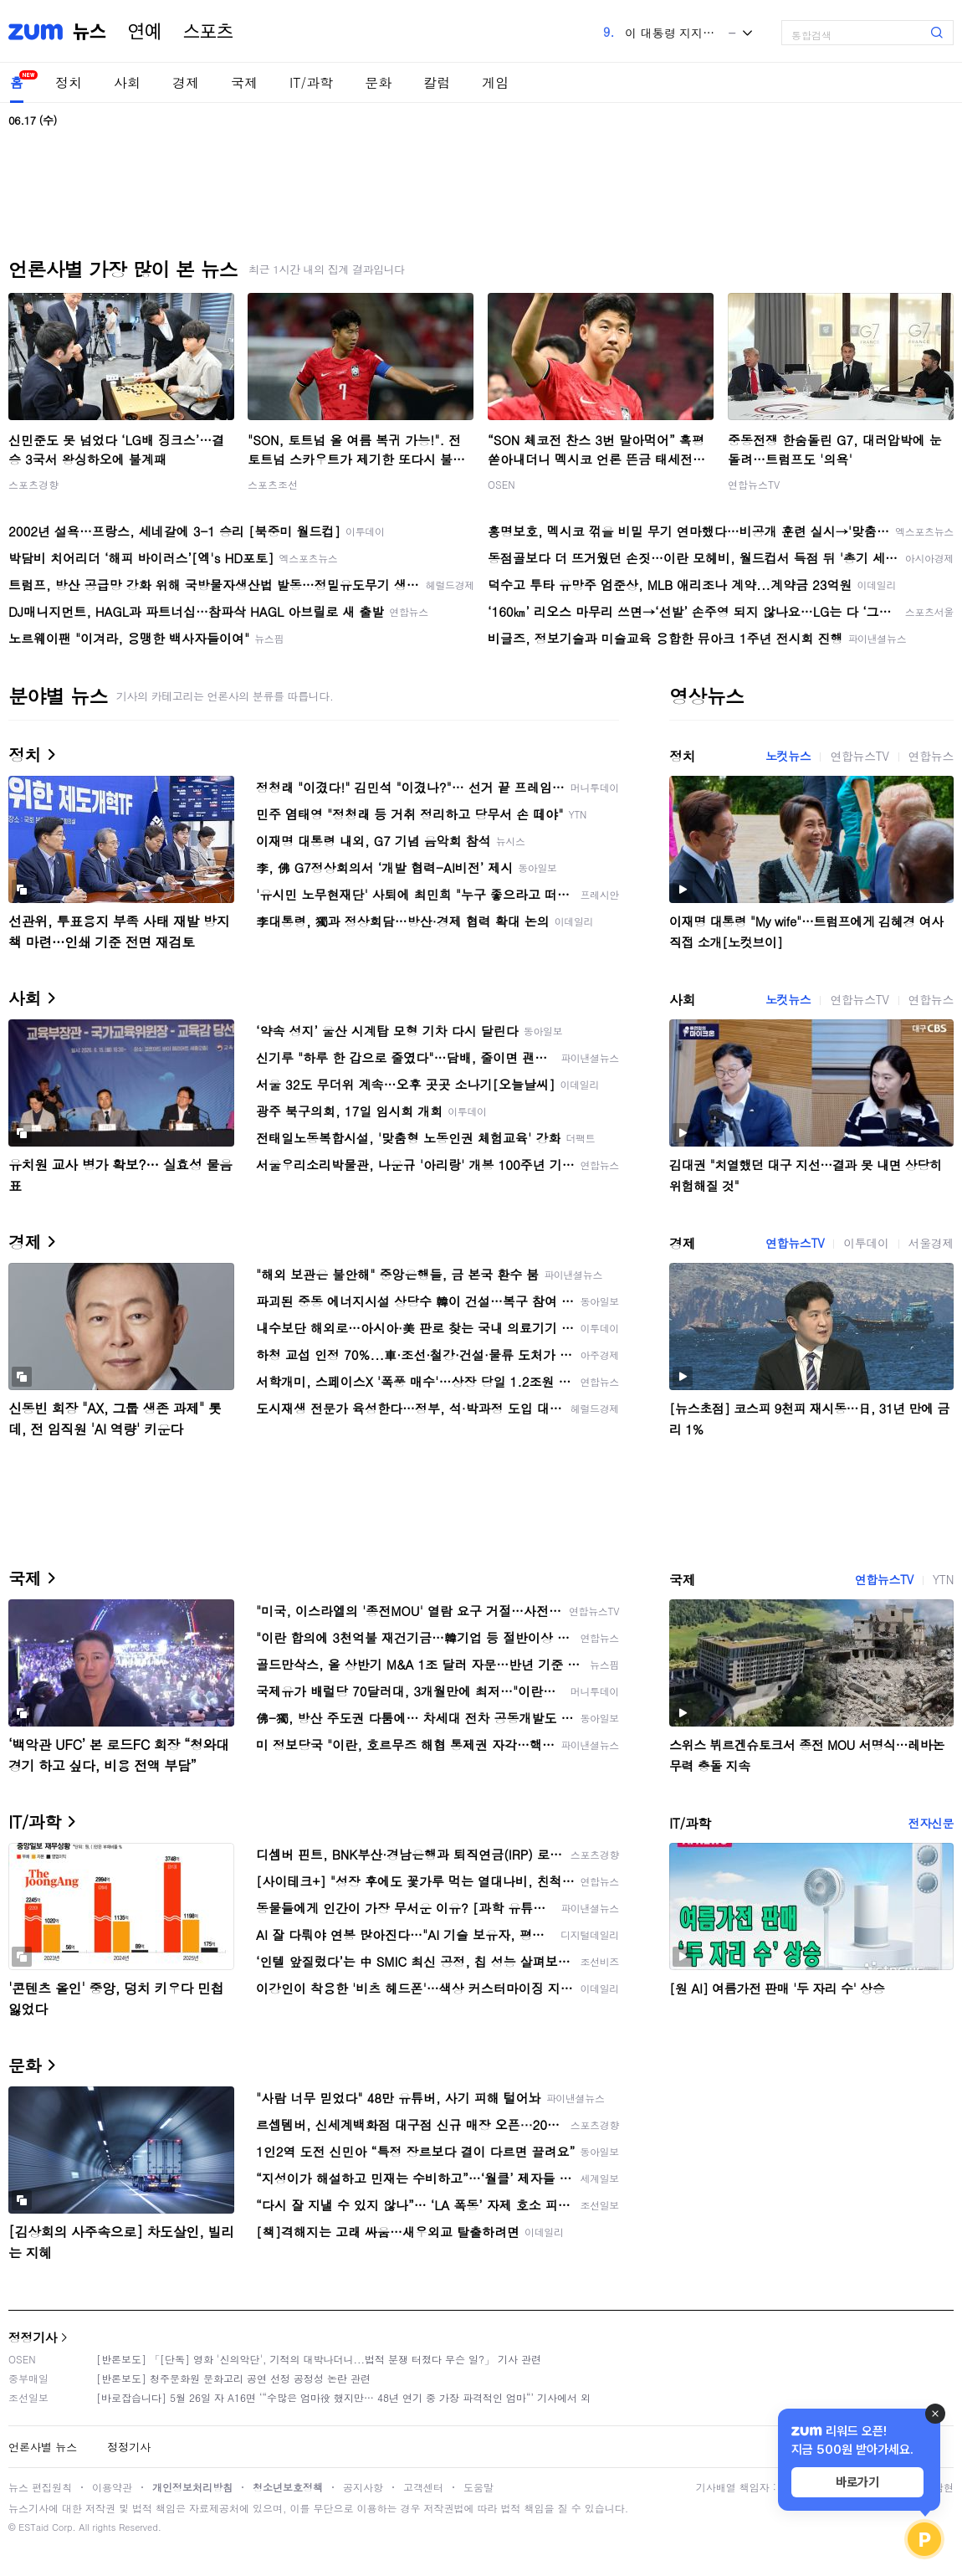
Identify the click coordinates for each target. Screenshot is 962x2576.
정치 (68, 82)
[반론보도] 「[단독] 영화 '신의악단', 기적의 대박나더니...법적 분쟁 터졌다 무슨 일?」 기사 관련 (318, 2359)
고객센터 (423, 2487)
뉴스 (89, 32)
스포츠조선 (273, 484)
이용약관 (112, 2487)
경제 (185, 82)
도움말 (478, 2487)
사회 (127, 82)
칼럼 (436, 82)
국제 (244, 82)
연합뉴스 (931, 755)
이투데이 (865, 1242)
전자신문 (931, 1822)
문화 (378, 82)
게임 (495, 82)
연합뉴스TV (754, 484)
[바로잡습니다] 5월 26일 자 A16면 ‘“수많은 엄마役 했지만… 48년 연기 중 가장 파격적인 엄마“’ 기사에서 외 (343, 2397)
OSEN (501, 484)
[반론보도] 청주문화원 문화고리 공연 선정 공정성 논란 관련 (233, 2378)
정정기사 (32, 2337)
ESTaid (33, 2527)
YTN (943, 1579)
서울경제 (931, 1242)
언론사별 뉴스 (42, 2447)
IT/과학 (311, 82)
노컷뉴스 (788, 755)
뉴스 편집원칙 (40, 2487)
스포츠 (208, 32)
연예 (144, 32)
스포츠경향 (33, 484)
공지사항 (363, 2487)
